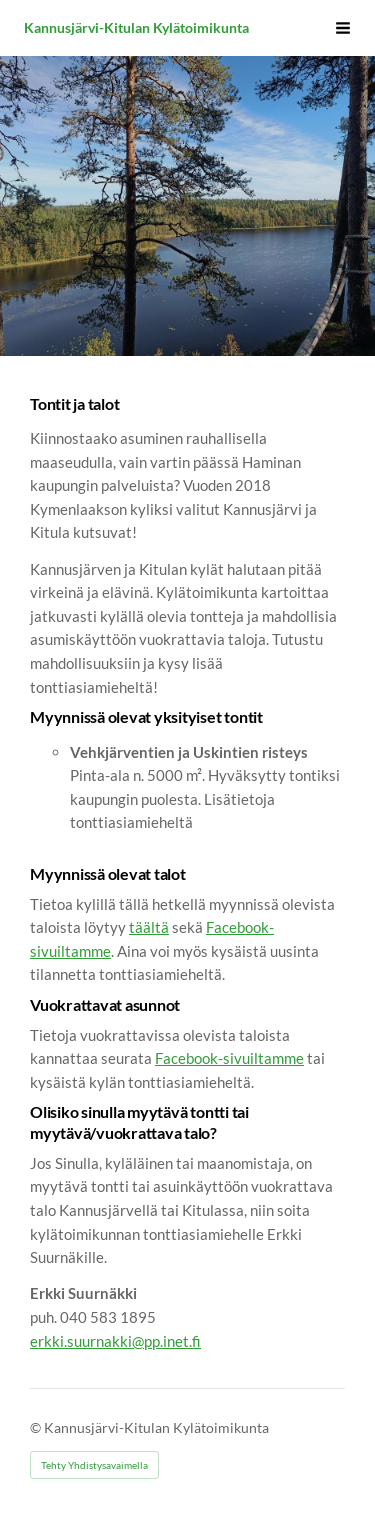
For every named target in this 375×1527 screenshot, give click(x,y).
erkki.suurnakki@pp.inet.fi (115, 1341)
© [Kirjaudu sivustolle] (37, 1427)
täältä (149, 927)
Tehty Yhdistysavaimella (94, 1465)
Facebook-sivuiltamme (229, 1058)
